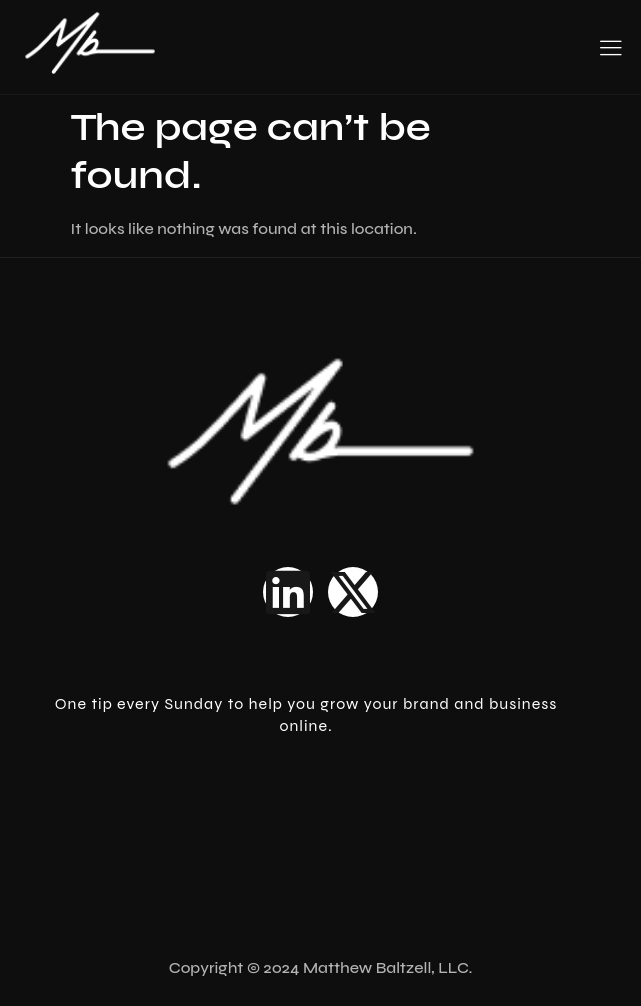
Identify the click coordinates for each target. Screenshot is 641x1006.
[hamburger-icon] (610, 49)
